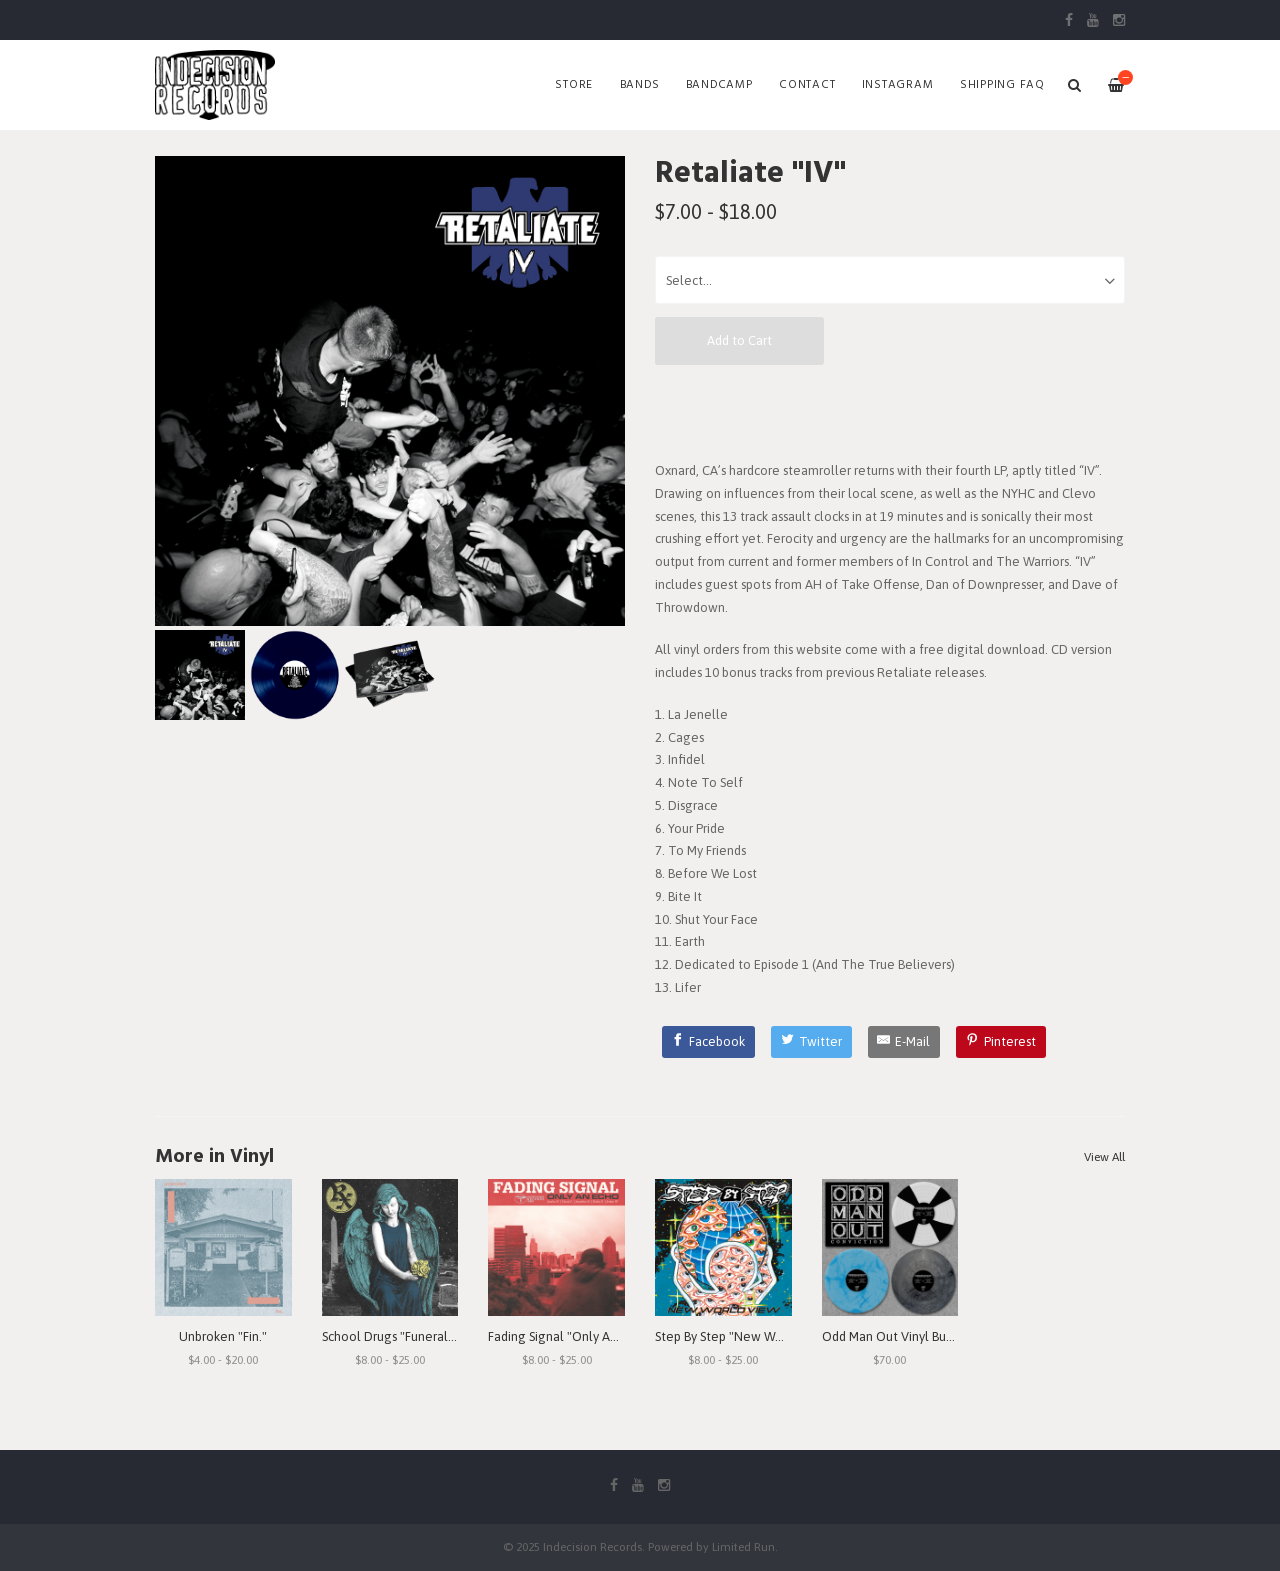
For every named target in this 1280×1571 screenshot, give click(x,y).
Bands (640, 85)
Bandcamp (719, 85)
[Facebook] (709, 1042)
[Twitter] (811, 1042)
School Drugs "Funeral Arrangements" (430, 1336)
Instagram (898, 85)
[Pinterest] (1001, 1042)
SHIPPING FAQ (1002, 85)
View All (1104, 1157)
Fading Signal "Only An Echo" (570, 1336)
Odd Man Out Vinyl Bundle (897, 1336)
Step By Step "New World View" (745, 1336)
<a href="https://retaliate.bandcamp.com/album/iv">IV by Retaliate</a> (890, 412)
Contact (807, 85)
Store (574, 85)
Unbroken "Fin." (223, 1336)
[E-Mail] (904, 1042)
